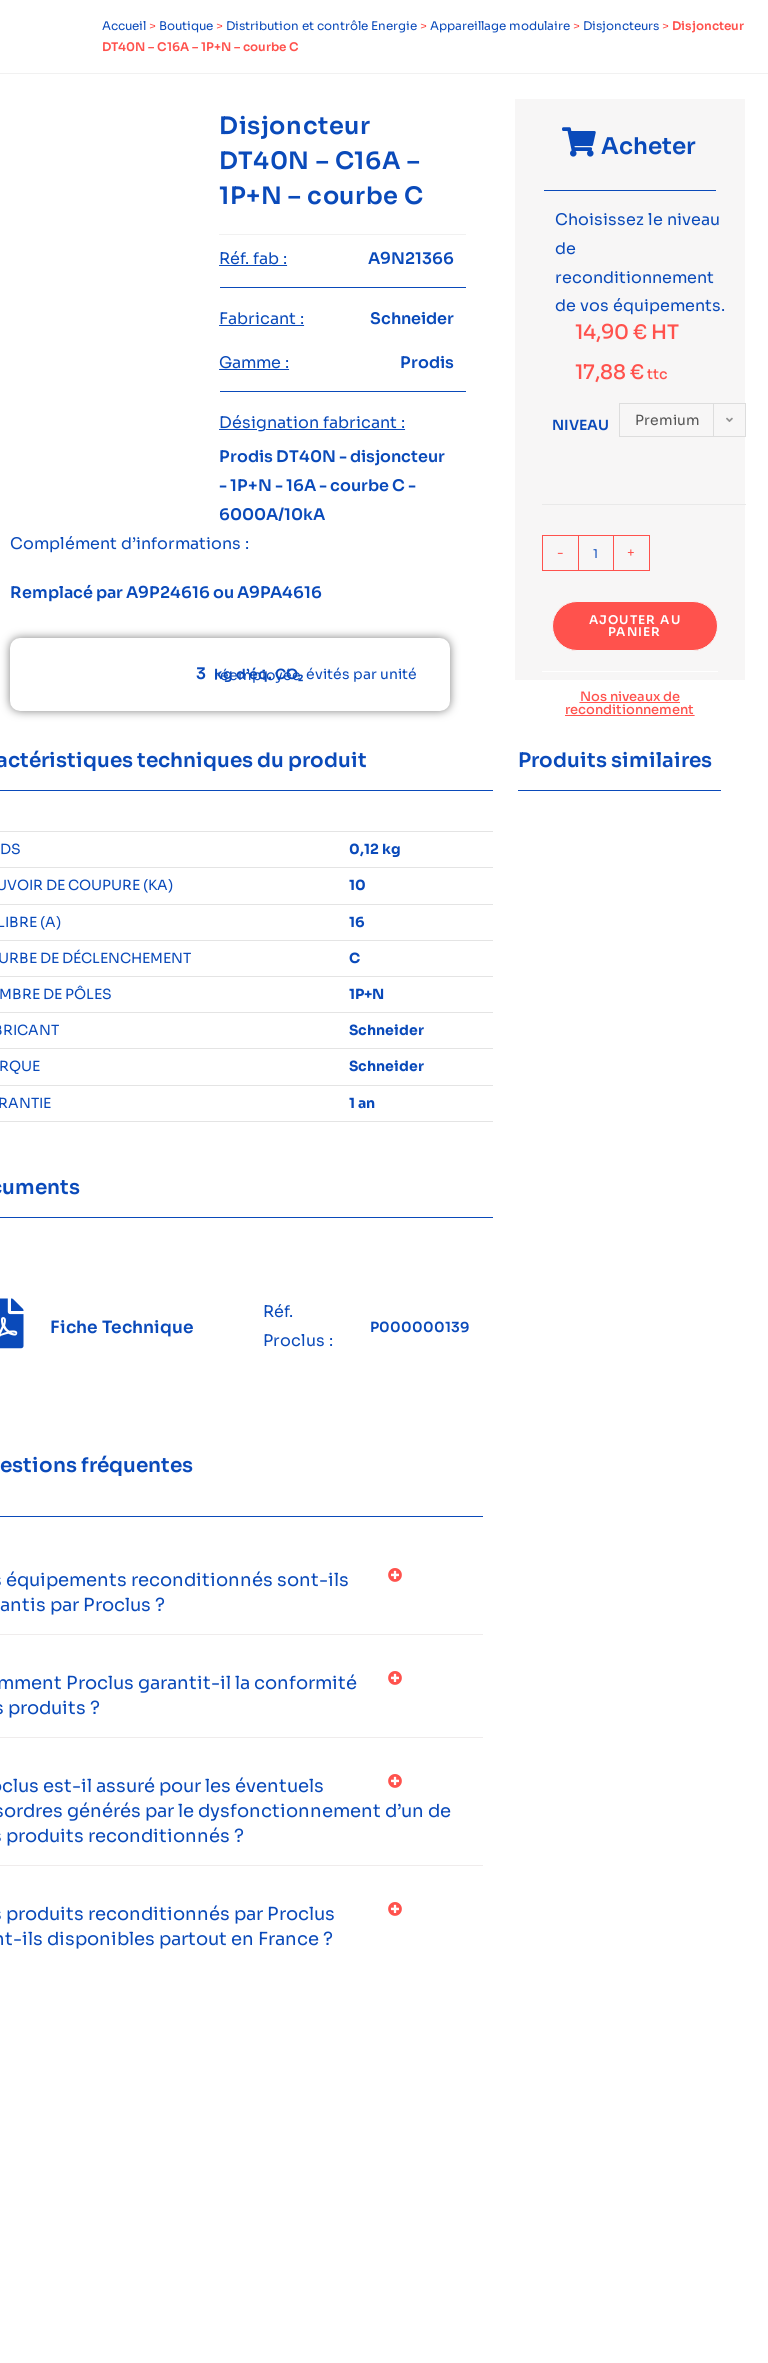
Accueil (124, 25)
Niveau (580, 425)
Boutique (186, 25)
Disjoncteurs (621, 25)
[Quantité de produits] (596, 553)
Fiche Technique (122, 1327)
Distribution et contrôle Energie (321, 25)
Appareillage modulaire (500, 25)
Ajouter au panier (635, 625)
